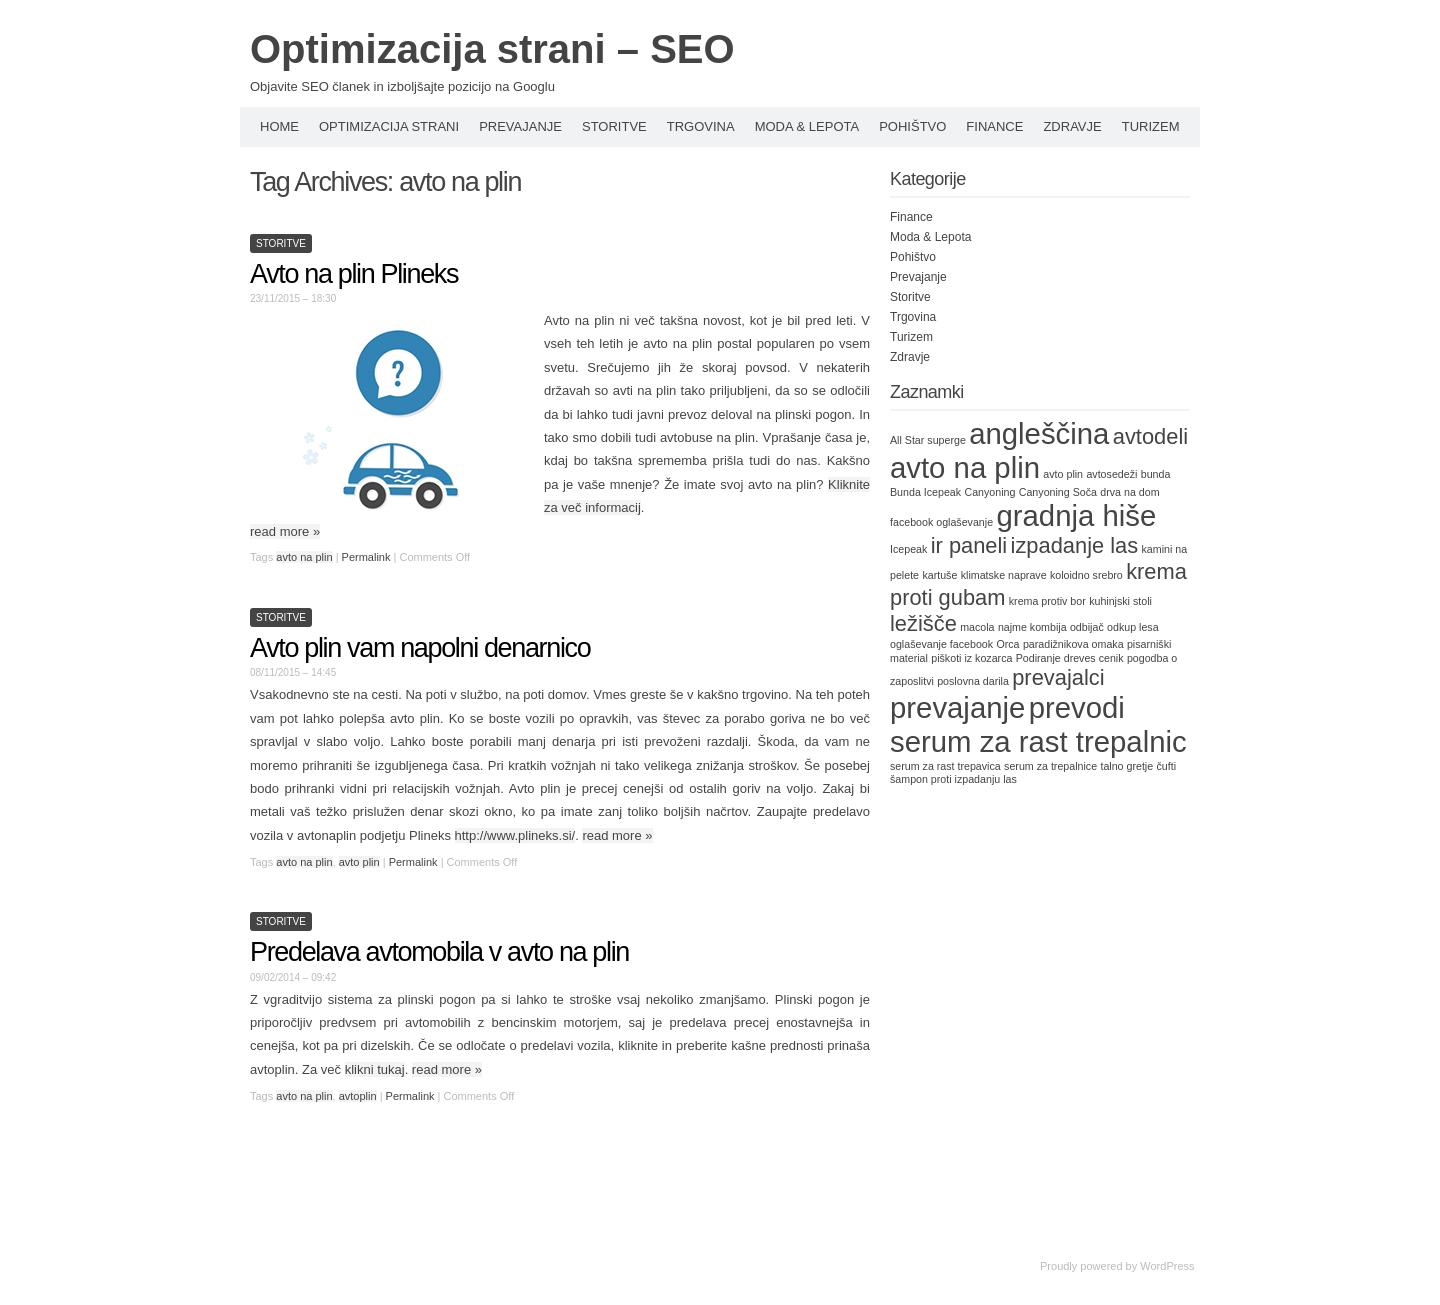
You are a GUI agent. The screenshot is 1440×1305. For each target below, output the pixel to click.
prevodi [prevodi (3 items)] (1077, 707)
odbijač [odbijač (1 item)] (1087, 627)
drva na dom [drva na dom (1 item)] (1129, 492)
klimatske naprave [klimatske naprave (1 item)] (1004, 575)
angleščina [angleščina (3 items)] (1039, 433)
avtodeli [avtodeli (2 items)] (1150, 436)
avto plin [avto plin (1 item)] (1063, 474)
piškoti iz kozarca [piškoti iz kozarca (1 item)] (971, 658)
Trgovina (701, 126)
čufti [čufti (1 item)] (1167, 766)
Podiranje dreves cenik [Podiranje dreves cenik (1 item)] (1070, 658)
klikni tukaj (375, 1069)
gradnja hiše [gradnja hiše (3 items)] (1076, 515)
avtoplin (358, 1096)
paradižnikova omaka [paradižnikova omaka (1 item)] (1073, 644)
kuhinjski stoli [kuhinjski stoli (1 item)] (1120, 601)
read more (285, 531)
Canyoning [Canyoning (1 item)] (989, 492)
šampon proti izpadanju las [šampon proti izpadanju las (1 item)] (953, 779)
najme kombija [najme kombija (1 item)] (1032, 627)
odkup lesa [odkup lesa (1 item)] (1133, 627)
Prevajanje (520, 126)
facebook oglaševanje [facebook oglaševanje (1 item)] (941, 522)
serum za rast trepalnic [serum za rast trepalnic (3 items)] (1038, 741)
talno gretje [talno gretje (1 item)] (1126, 766)
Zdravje (1072, 126)
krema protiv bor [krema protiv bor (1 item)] (1047, 601)
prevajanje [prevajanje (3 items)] (957, 707)
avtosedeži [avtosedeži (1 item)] (1111, 474)
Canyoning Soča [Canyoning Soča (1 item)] (1058, 492)
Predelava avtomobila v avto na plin (439, 952)
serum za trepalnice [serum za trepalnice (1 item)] (1050, 766)
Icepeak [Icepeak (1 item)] (908, 549)
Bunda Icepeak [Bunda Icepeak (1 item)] (925, 492)
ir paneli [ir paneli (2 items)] (969, 545)
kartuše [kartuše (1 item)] (939, 575)
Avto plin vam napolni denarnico (420, 648)
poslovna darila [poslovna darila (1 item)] (973, 681)
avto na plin (304, 557)
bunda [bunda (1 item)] (1156, 474)
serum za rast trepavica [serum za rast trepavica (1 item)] (945, 766)
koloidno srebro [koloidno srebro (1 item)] (1086, 575)
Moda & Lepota (807, 126)
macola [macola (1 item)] (977, 627)
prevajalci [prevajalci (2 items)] (1058, 677)
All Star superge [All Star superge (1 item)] (928, 440)
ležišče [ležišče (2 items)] (923, 623)
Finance (994, 126)
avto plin (359, 862)
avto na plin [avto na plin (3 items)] (965, 467)
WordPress (1167, 1266)
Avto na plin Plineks (354, 274)
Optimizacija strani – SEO (492, 49)
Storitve (614, 126)
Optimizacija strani (389, 126)
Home (279, 126)
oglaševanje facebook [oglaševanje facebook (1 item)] (941, 644)
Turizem (1151, 126)
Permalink (366, 557)
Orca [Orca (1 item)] (1007, 644)
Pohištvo (912, 126)
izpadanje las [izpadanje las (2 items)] (1075, 545)
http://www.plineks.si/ (515, 835)
